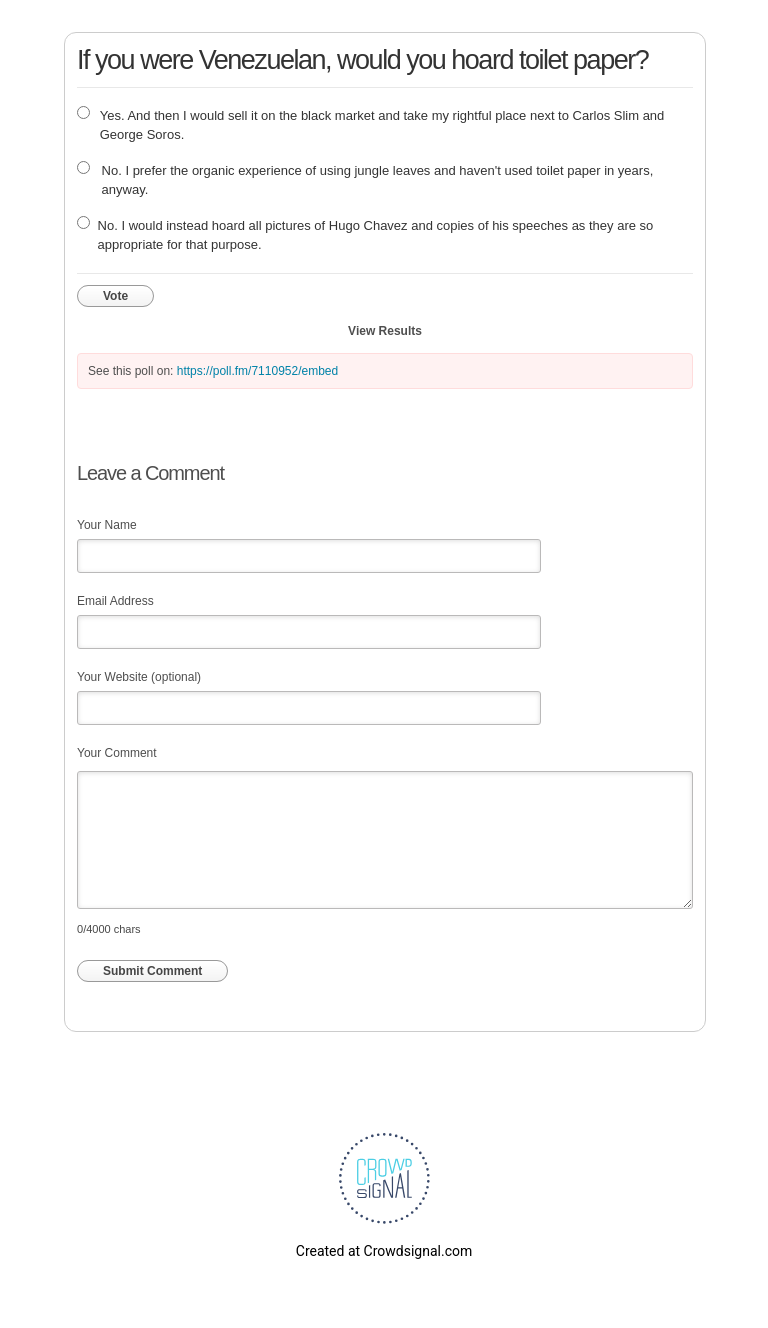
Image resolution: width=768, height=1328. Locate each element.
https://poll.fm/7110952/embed (257, 371)
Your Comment (117, 753)
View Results (385, 331)
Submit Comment (152, 971)
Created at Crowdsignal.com (384, 1251)
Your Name (107, 525)
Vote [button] (115, 296)
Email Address (115, 601)
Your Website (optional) (139, 677)
